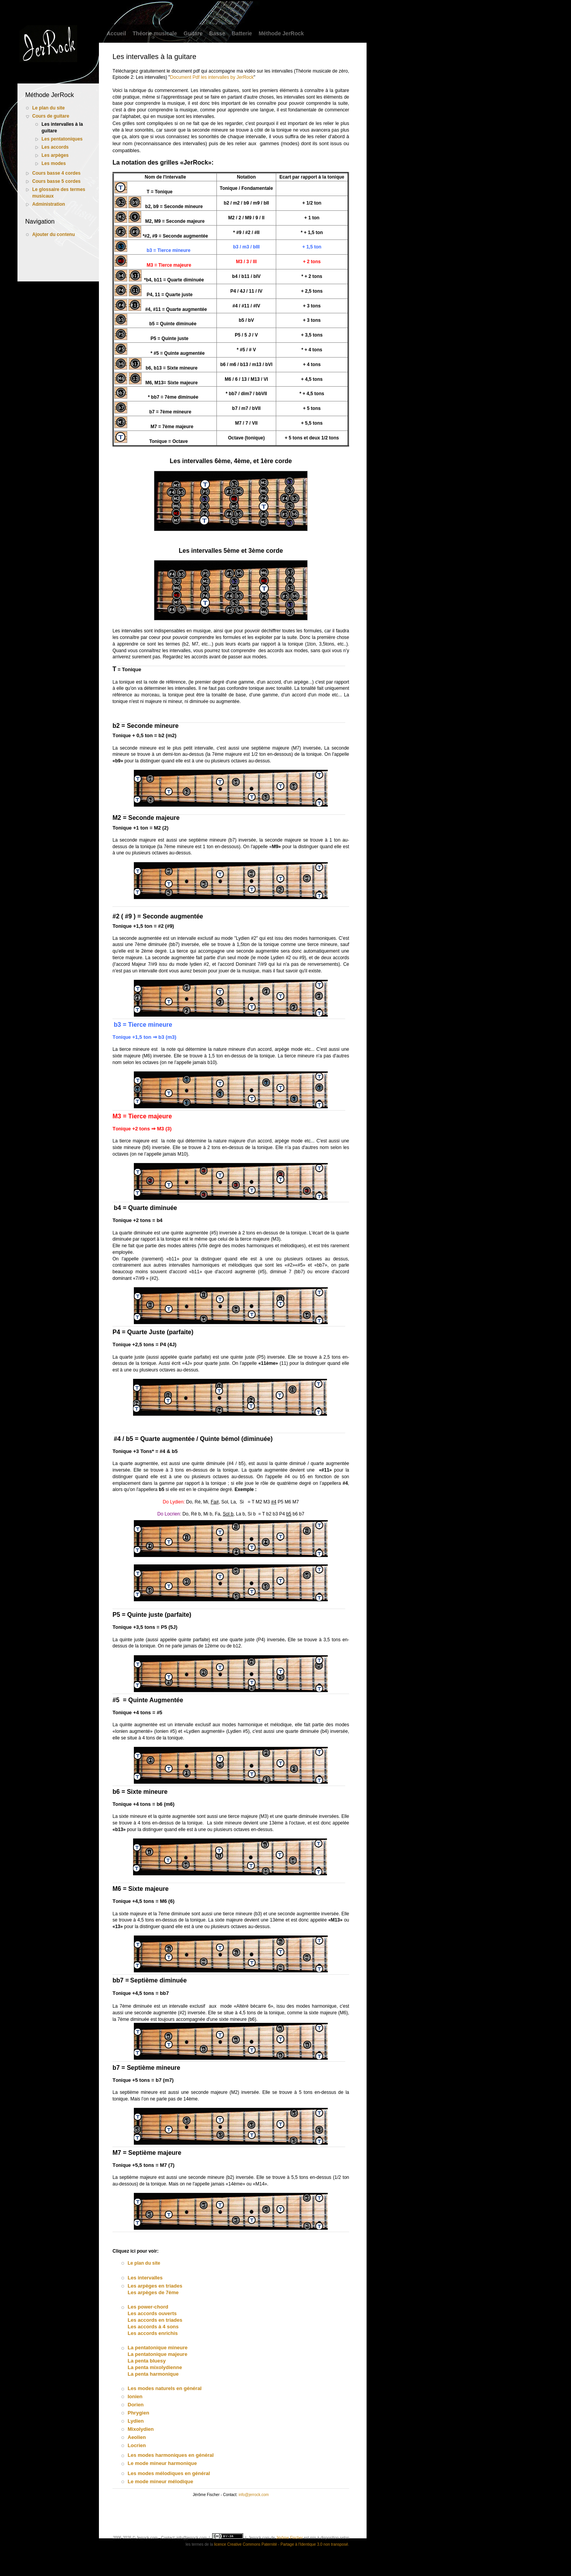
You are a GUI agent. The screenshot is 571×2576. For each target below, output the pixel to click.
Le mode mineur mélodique (160, 2481)
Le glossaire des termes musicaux (58, 193)
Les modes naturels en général (165, 2388)
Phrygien (138, 2413)
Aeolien (137, 2437)
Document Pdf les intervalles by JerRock (211, 77)
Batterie (242, 33)
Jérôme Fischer (289, 2538)
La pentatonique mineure (158, 2347)
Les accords (55, 147)
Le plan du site (48, 108)
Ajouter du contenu (53, 234)
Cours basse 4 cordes (56, 173)
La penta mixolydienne (155, 2367)
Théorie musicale (155, 33)
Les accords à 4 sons (153, 2327)
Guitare (192, 33)
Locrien (137, 2445)
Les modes (54, 163)
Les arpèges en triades (155, 2286)
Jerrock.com (258, 2538)
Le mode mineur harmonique (162, 2463)
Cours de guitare (50, 116)
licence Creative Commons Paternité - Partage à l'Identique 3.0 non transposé (281, 2544)
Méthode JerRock (281, 33)
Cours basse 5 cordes (56, 181)
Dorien (136, 2405)
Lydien (136, 2421)
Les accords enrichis (153, 2333)
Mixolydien (141, 2429)
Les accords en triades (155, 2320)
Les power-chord (148, 2307)
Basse (217, 33)
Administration (48, 204)
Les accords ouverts (152, 2313)
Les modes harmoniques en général (171, 2455)
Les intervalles (145, 2278)
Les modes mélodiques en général (169, 2473)
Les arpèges (55, 155)
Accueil (116, 33)
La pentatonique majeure (157, 2354)
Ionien (135, 2396)
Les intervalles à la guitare (62, 128)
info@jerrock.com (254, 2495)
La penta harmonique (153, 2374)
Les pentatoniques (62, 139)
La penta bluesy (147, 2361)
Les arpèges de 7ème (153, 2292)
